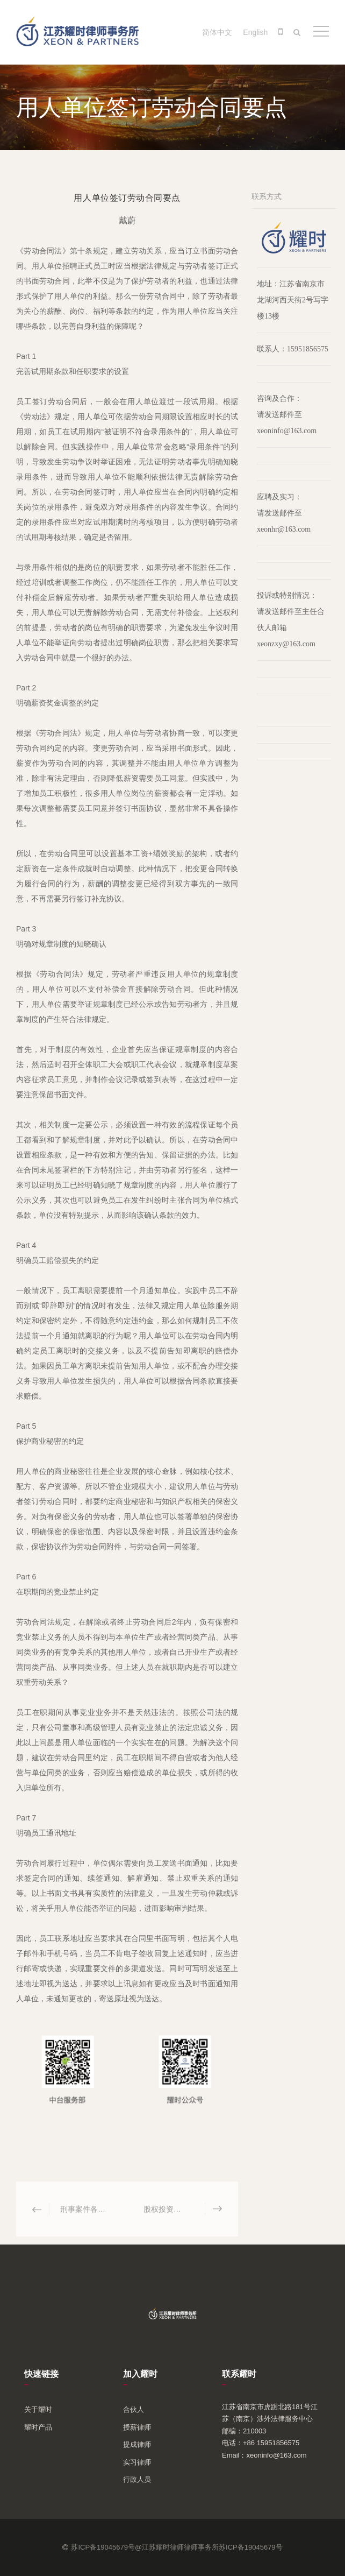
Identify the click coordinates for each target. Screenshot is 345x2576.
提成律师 (137, 2444)
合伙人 (133, 2409)
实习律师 (137, 2462)
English (255, 32)
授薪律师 (137, 2427)
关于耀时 (38, 2409)
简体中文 (217, 32)
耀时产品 (38, 2427)
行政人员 (137, 2479)
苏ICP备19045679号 (251, 2547)
